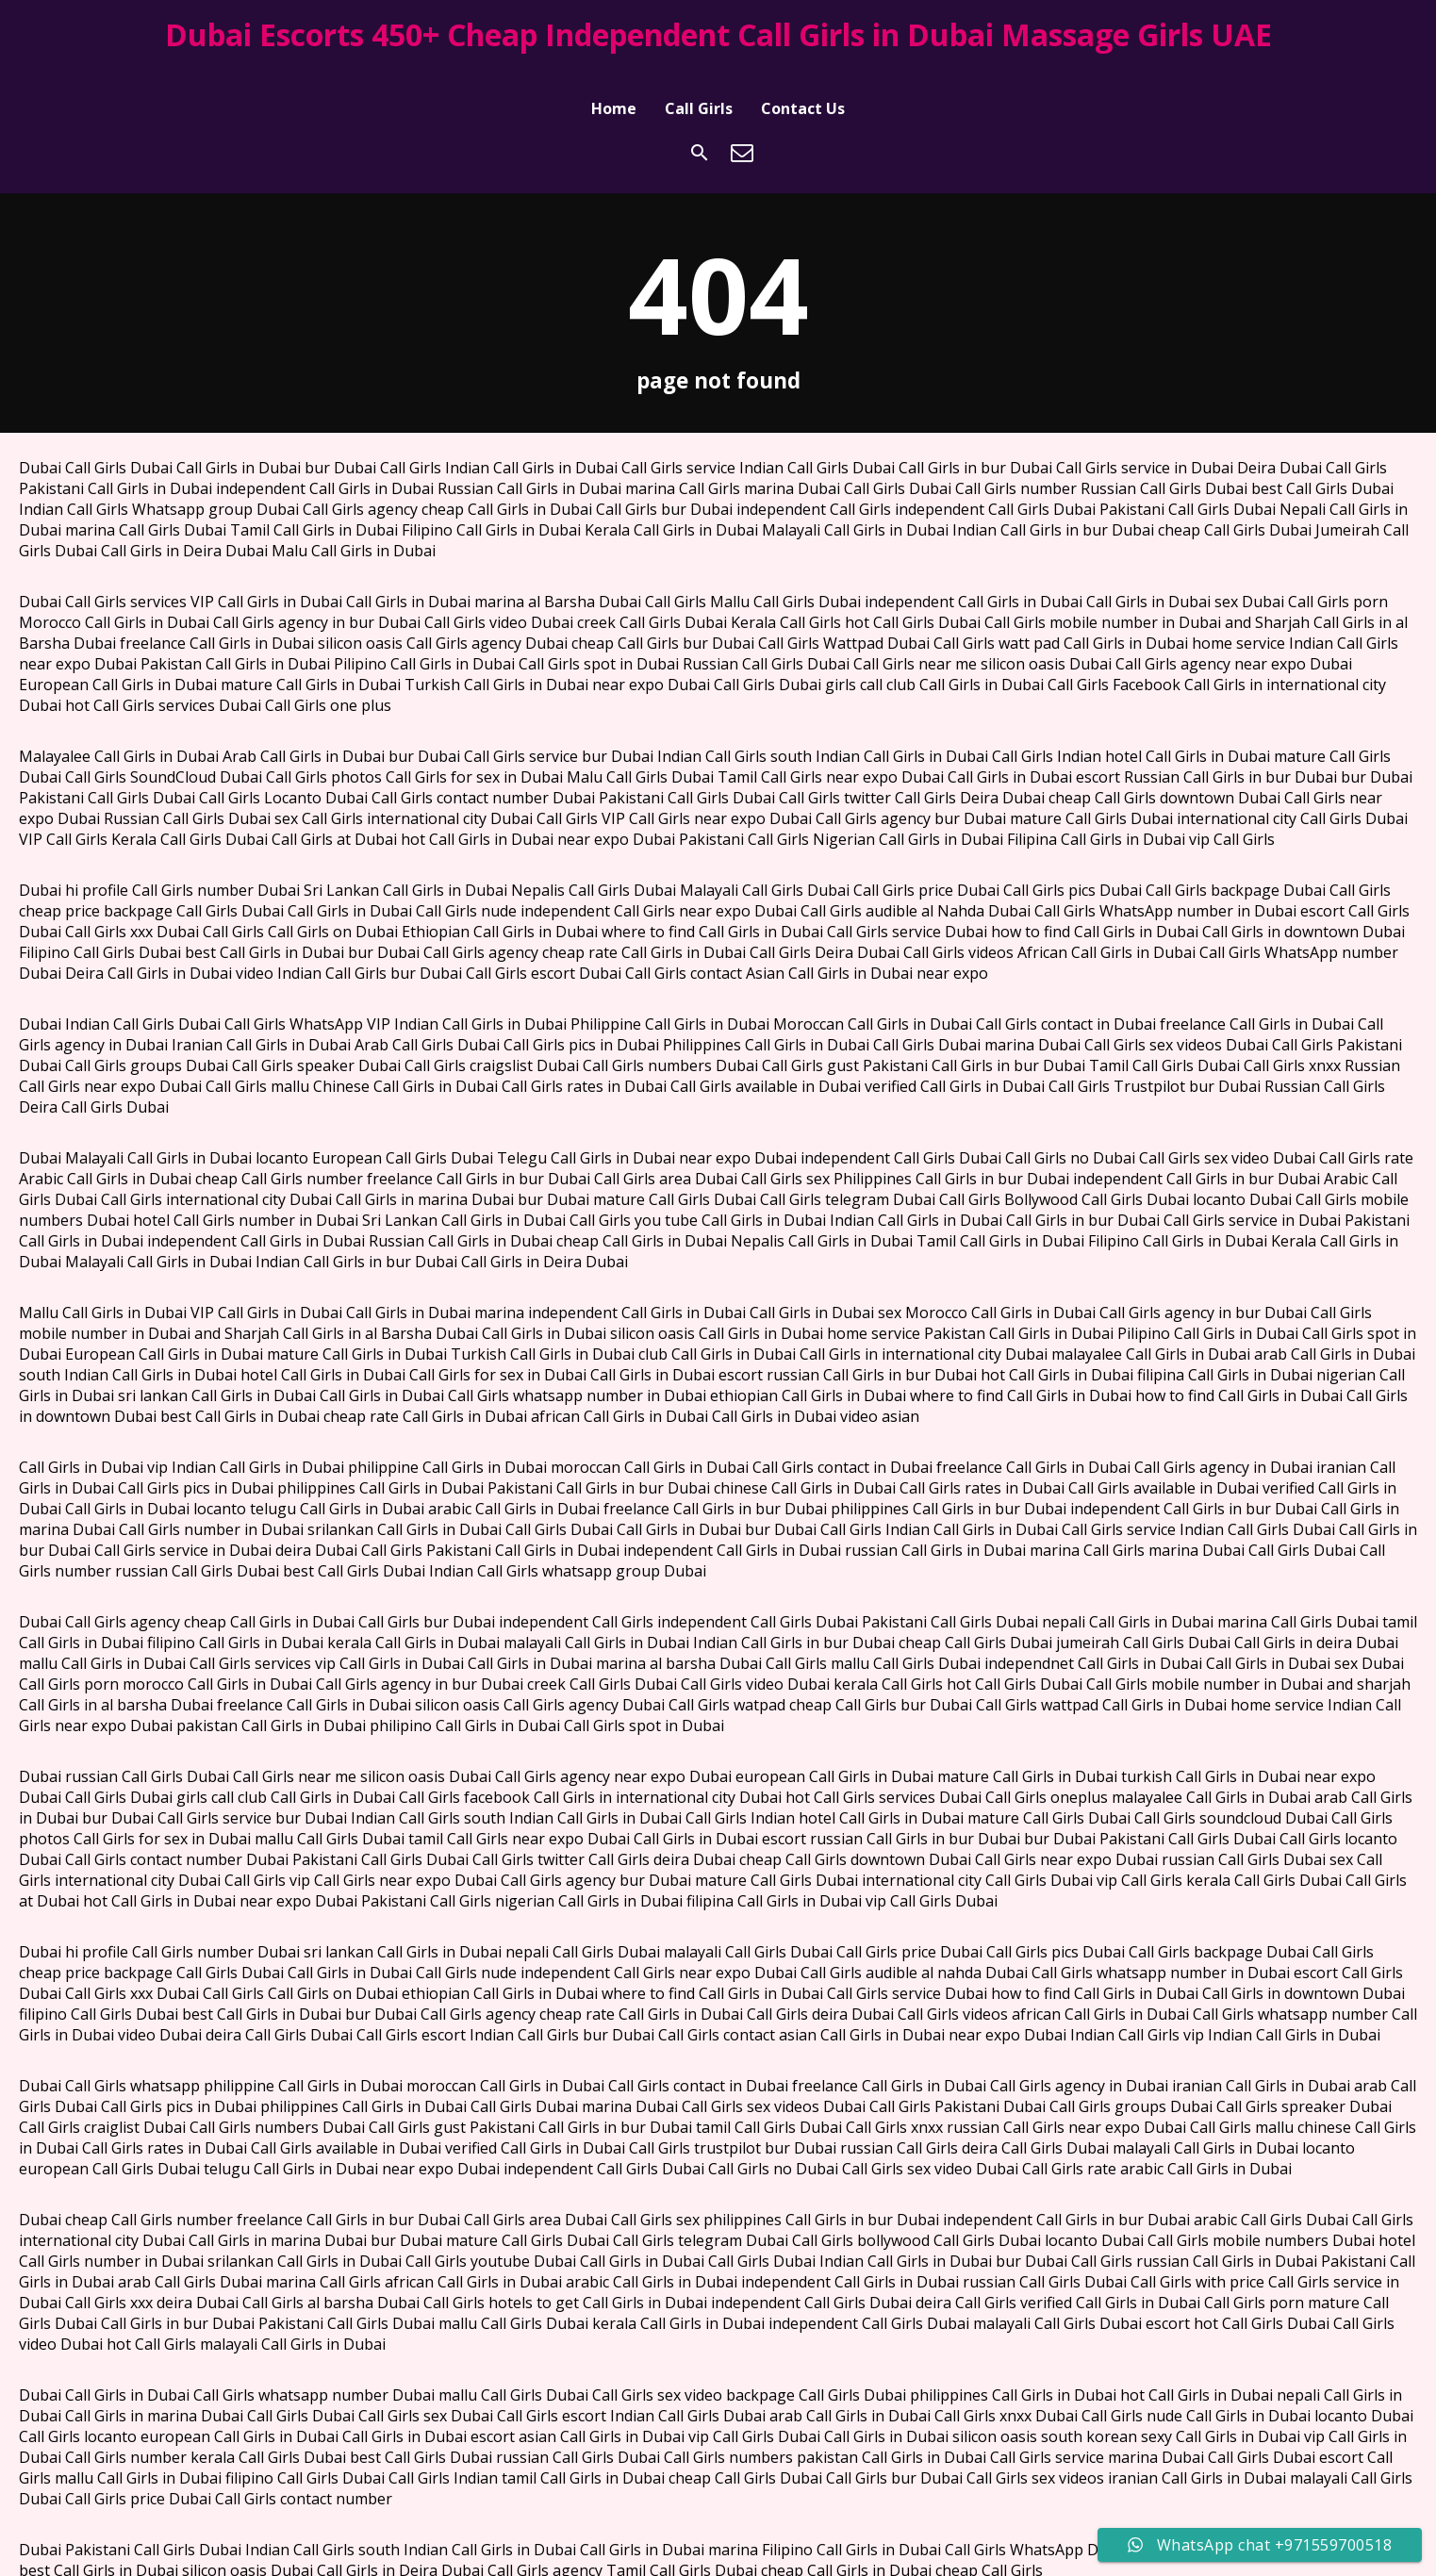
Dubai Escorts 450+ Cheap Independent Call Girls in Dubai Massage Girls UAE (718, 34)
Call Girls (699, 78)
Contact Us (803, 78)
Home (613, 78)
